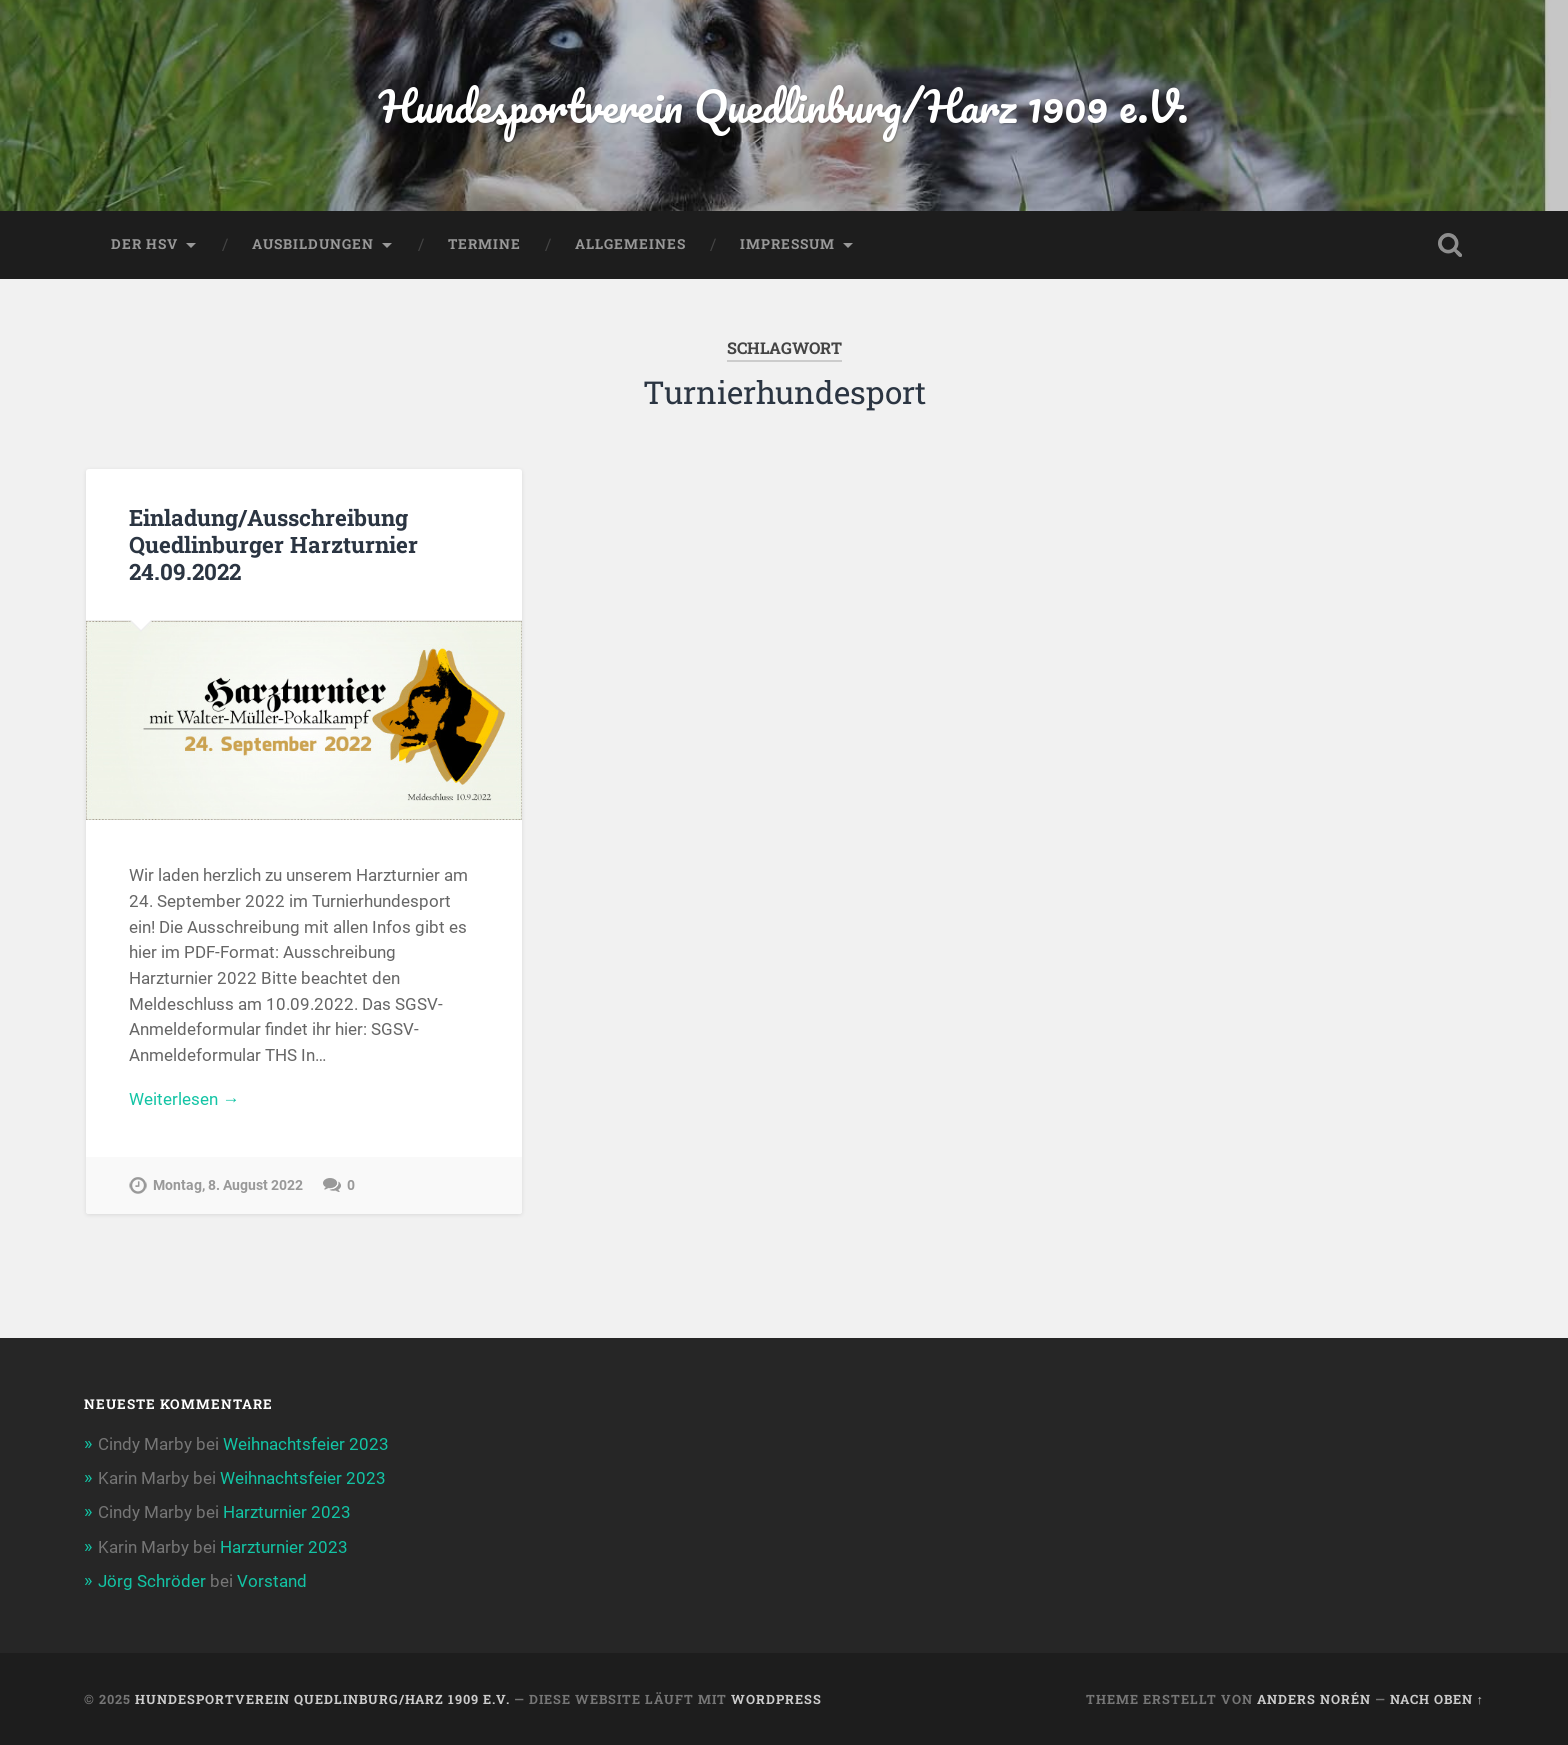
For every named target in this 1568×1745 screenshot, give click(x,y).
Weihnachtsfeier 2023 (306, 1444)
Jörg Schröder (152, 1581)
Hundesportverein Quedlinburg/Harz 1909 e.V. (784, 105)
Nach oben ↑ (1437, 1699)
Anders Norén (1314, 1699)
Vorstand (272, 1581)
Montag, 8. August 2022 (228, 1185)
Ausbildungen (313, 244)
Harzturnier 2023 (287, 1512)
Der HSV (144, 244)
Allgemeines (630, 244)
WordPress (776, 1699)
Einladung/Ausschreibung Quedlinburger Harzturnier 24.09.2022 (273, 544)
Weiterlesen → (184, 1099)
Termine (484, 244)
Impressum (787, 244)
